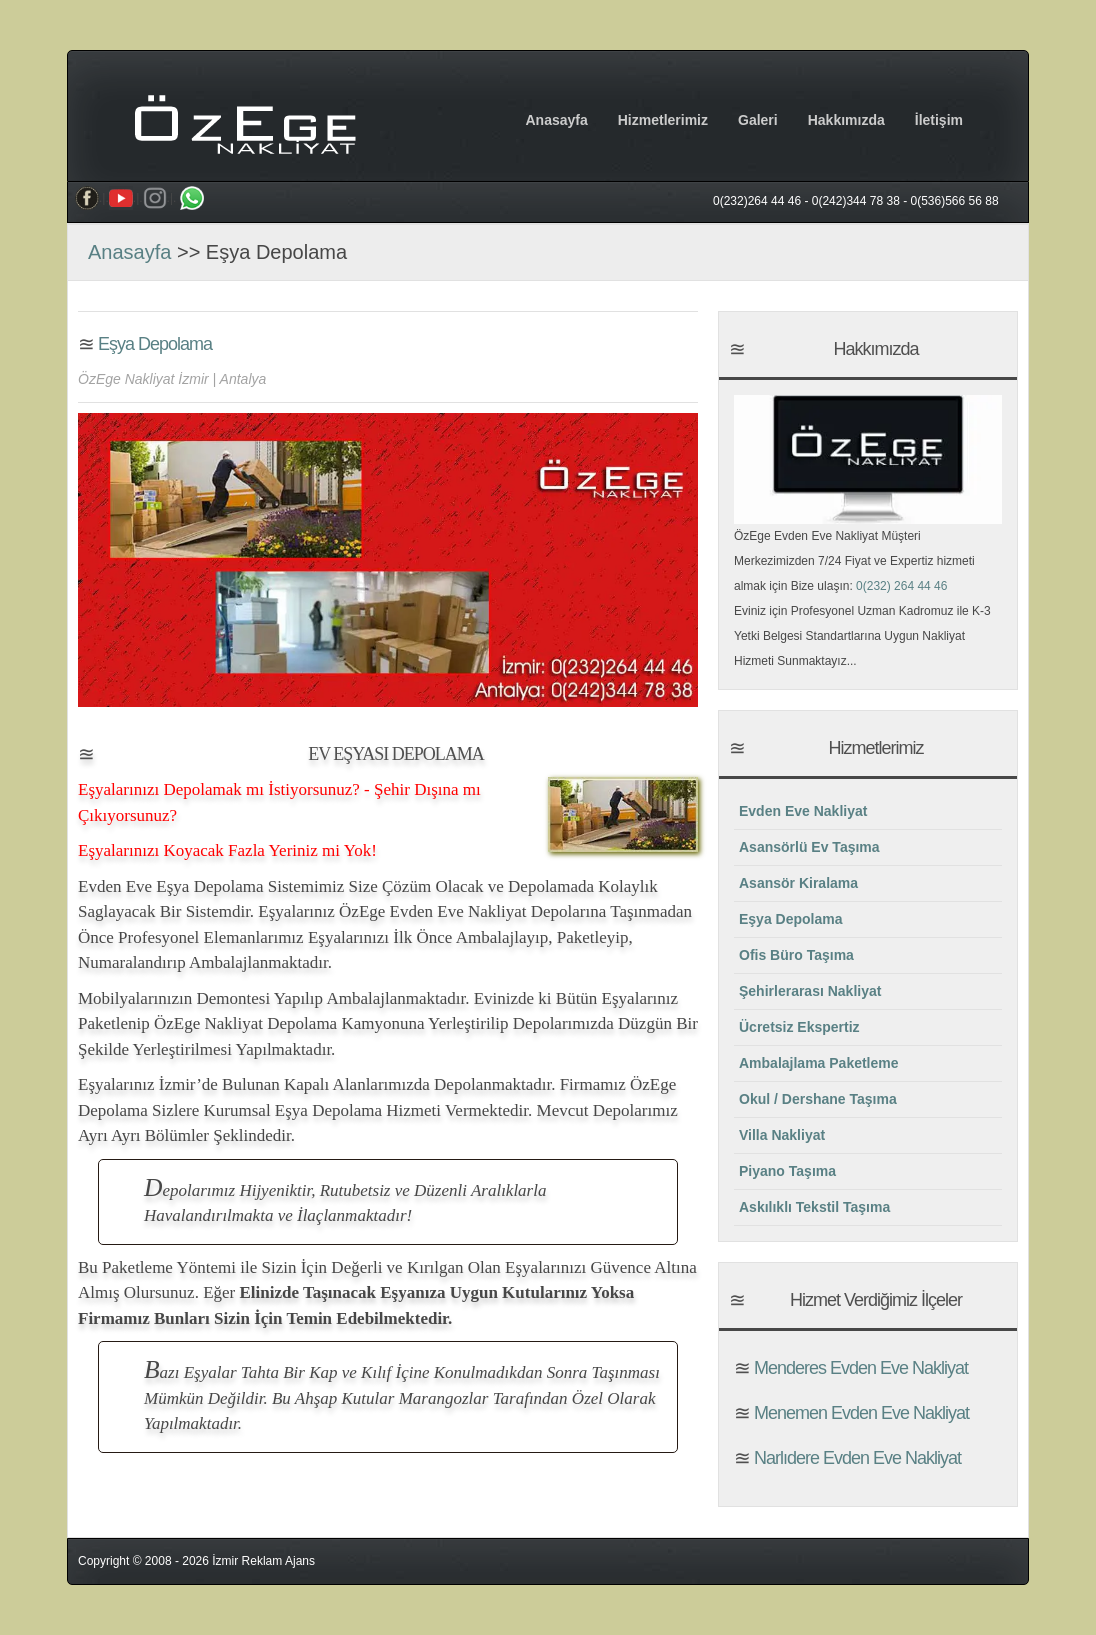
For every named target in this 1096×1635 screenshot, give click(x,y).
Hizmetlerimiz (663, 120)
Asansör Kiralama (798, 883)
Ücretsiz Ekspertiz (799, 1027)
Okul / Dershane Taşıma (818, 1099)
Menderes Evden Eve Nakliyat (859, 1368)
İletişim (939, 120)
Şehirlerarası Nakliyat (810, 991)
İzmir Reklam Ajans (263, 1561)
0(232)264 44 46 (757, 201)
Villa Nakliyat (782, 1135)
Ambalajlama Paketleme (819, 1063)
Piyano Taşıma (787, 1171)
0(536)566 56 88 (955, 201)
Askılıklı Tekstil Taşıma (814, 1207)
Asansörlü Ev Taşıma (809, 847)
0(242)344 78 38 (856, 201)
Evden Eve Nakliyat (803, 811)
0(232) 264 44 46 (901, 586)
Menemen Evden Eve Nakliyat (859, 1413)
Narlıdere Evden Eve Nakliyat (855, 1458)
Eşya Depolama (153, 344)
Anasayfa (556, 120)
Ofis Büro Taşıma (796, 955)
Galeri (758, 120)
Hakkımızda (846, 120)
